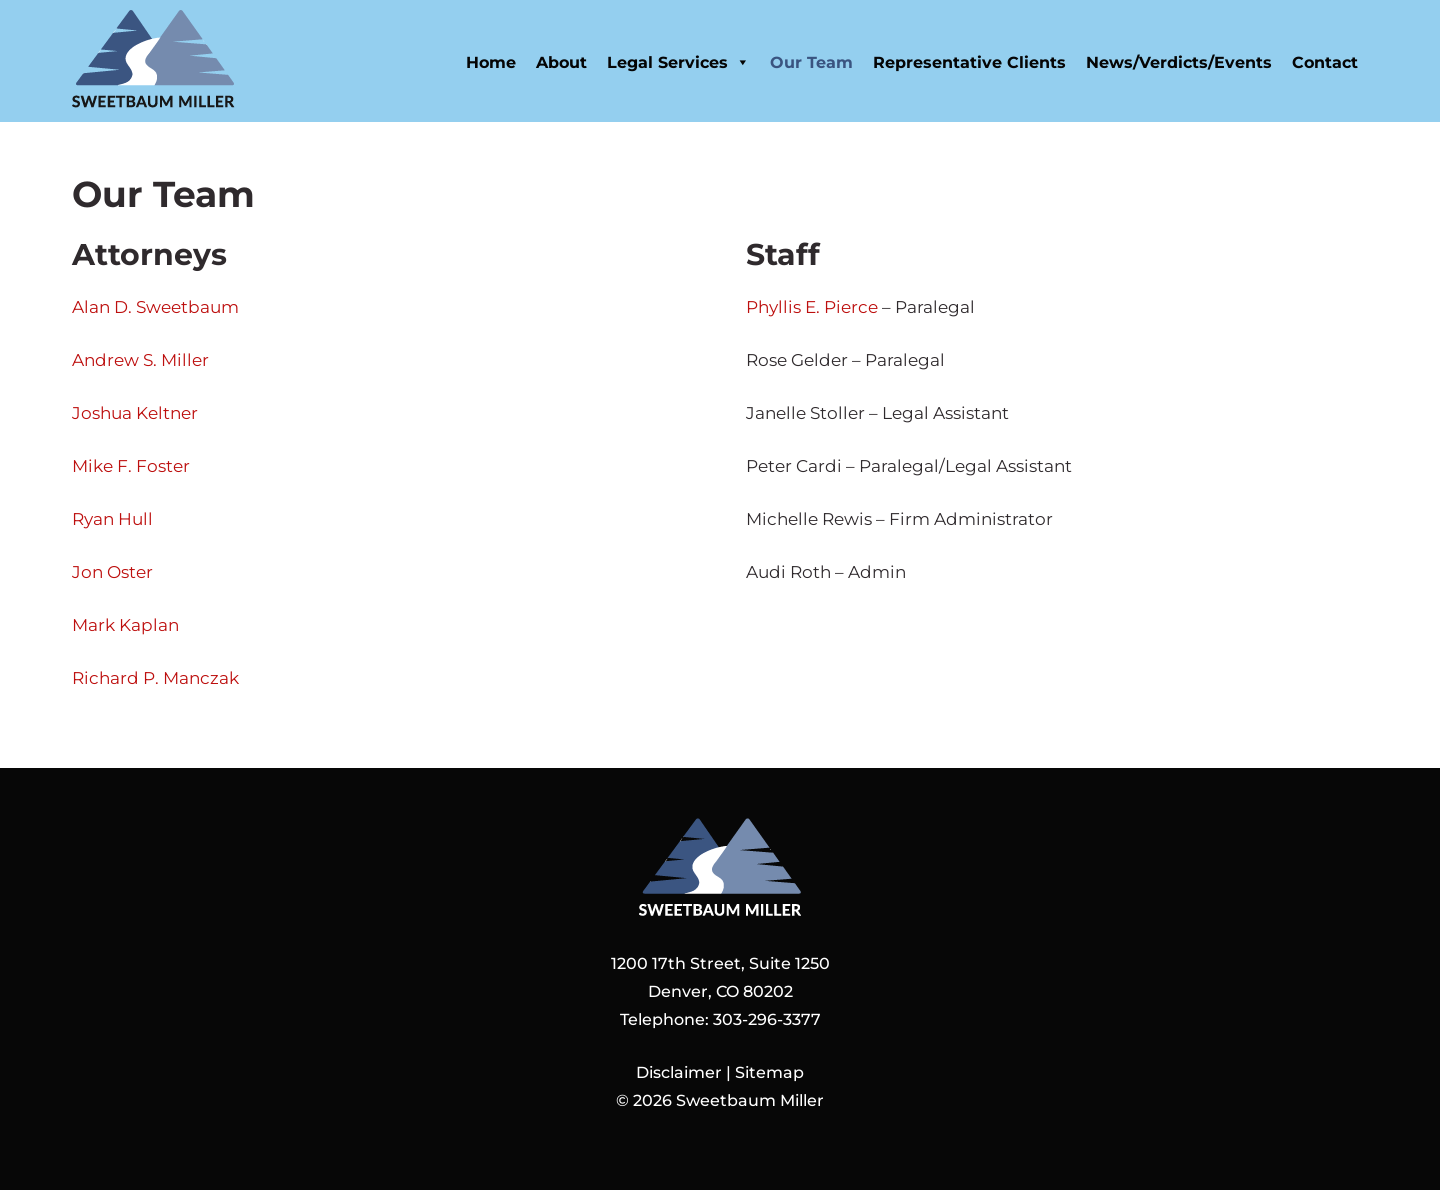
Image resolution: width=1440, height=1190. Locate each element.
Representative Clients (969, 62)
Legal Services (678, 62)
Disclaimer (679, 1072)
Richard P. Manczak (155, 678)
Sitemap (769, 1072)
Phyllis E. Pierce (812, 307)
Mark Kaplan (125, 625)
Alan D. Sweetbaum (155, 307)
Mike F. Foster (131, 466)
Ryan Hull (112, 519)
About (561, 62)
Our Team (811, 62)
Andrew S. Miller (140, 360)
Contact (1325, 62)
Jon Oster (112, 572)
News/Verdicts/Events (1179, 62)
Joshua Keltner (135, 413)
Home (491, 62)
